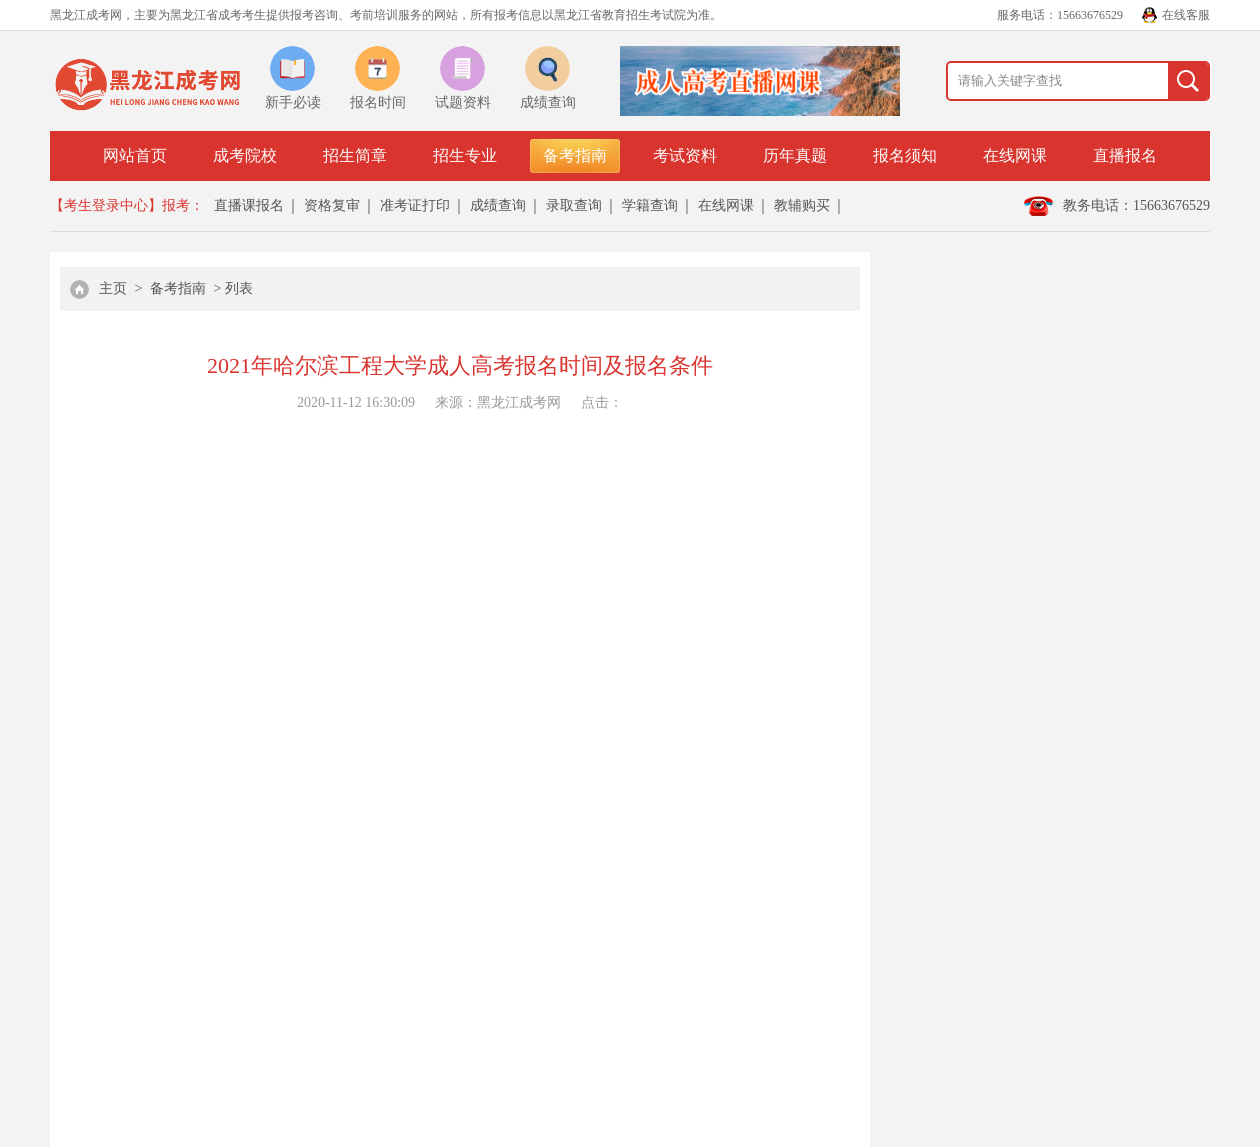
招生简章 (355, 155)
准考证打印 (415, 205)
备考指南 (575, 155)
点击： (602, 402)
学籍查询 (650, 205)
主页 (113, 288)
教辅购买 (802, 205)
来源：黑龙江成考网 (498, 402)
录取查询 (574, 205)
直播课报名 (249, 205)
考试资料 (685, 155)
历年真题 (795, 155)
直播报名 (1125, 155)
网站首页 (135, 155)
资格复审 (332, 205)
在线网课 (1015, 155)
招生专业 (465, 155)
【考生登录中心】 (106, 205)
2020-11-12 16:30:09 (356, 402)
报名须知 (905, 155)
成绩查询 (498, 205)
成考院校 (245, 155)
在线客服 (1186, 15)
